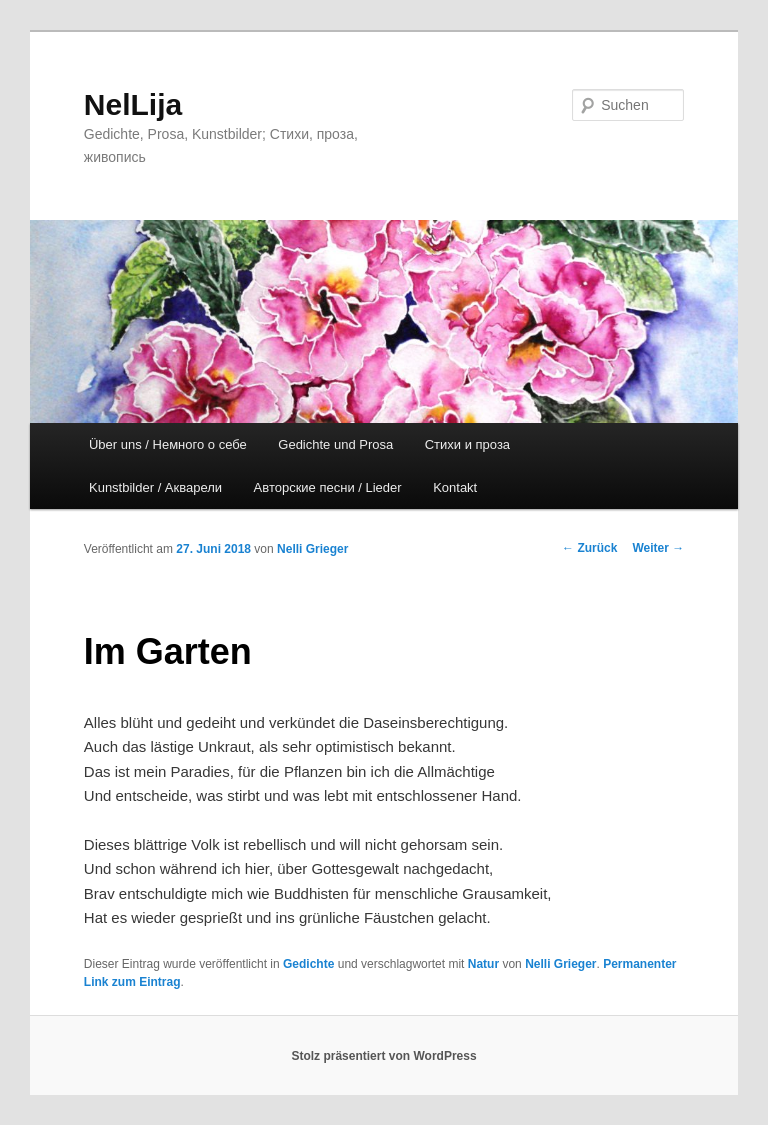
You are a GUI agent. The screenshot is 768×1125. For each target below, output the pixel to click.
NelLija (133, 104)
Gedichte (308, 964)
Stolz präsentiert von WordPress (383, 1056)
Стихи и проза (467, 444)
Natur (483, 964)
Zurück (589, 548)
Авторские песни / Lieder (328, 487)
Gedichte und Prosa (335, 444)
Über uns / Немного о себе (168, 444)
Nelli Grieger (312, 549)
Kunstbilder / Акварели (155, 487)
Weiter (658, 548)
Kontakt (455, 487)
